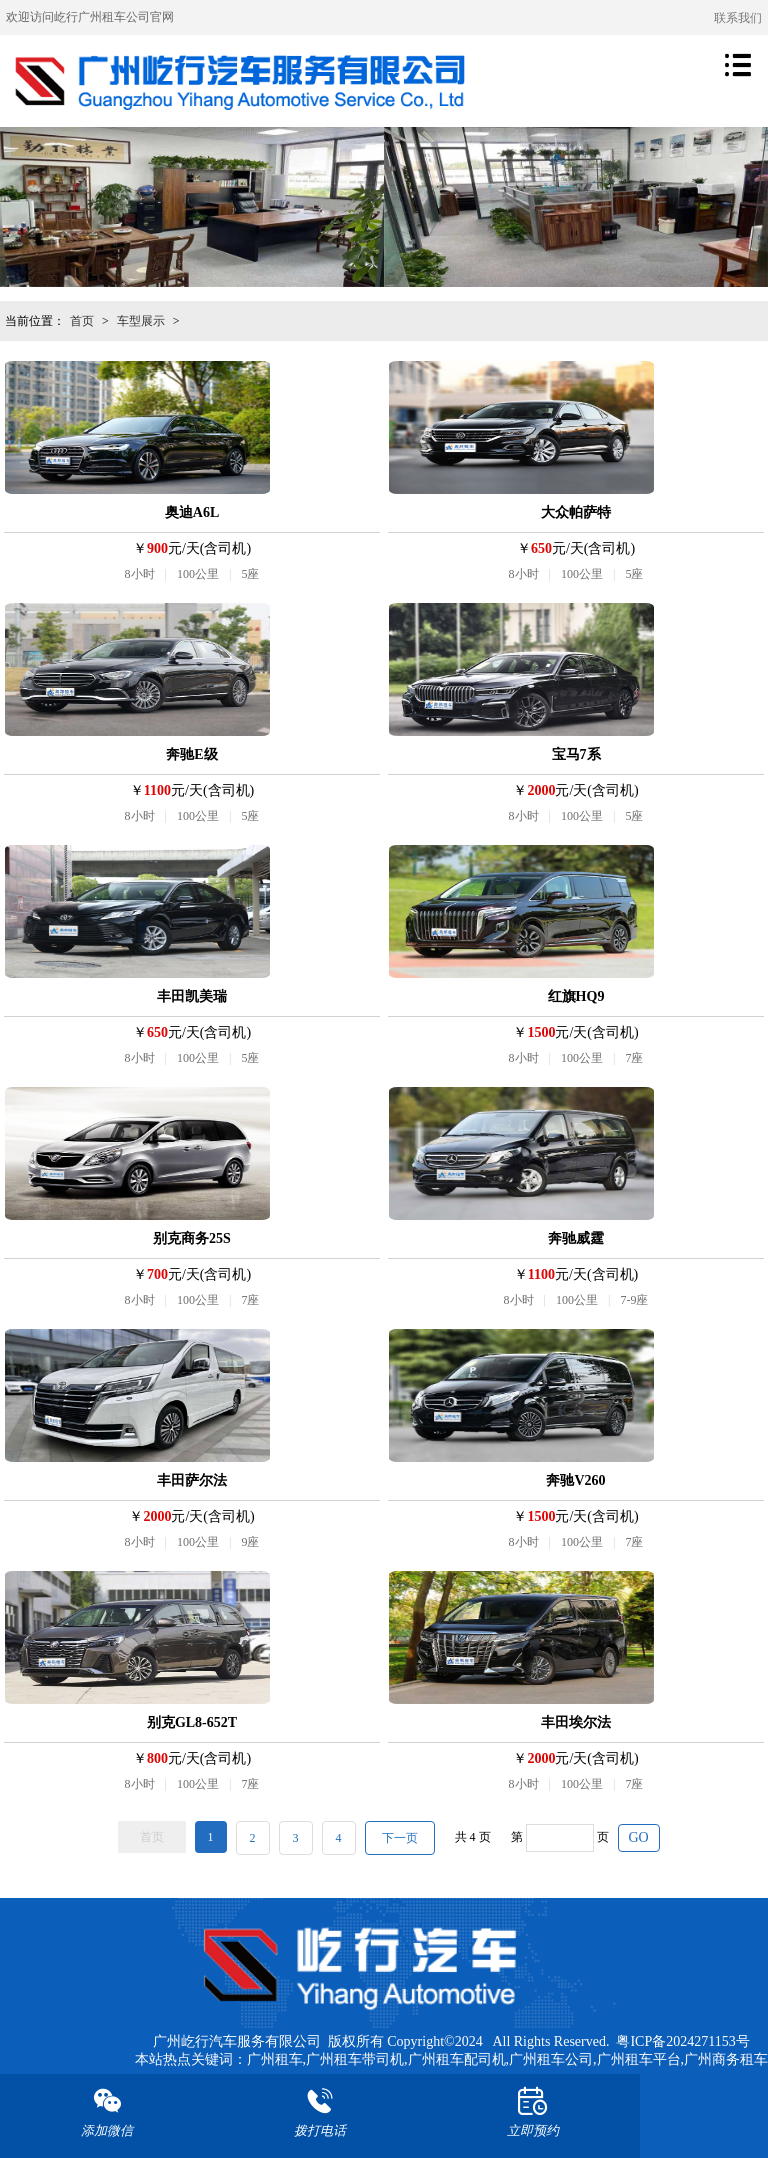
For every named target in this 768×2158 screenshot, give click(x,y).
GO (638, 1837)
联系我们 (738, 18)
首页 (82, 321)
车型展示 (141, 321)
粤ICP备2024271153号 (682, 2041)
